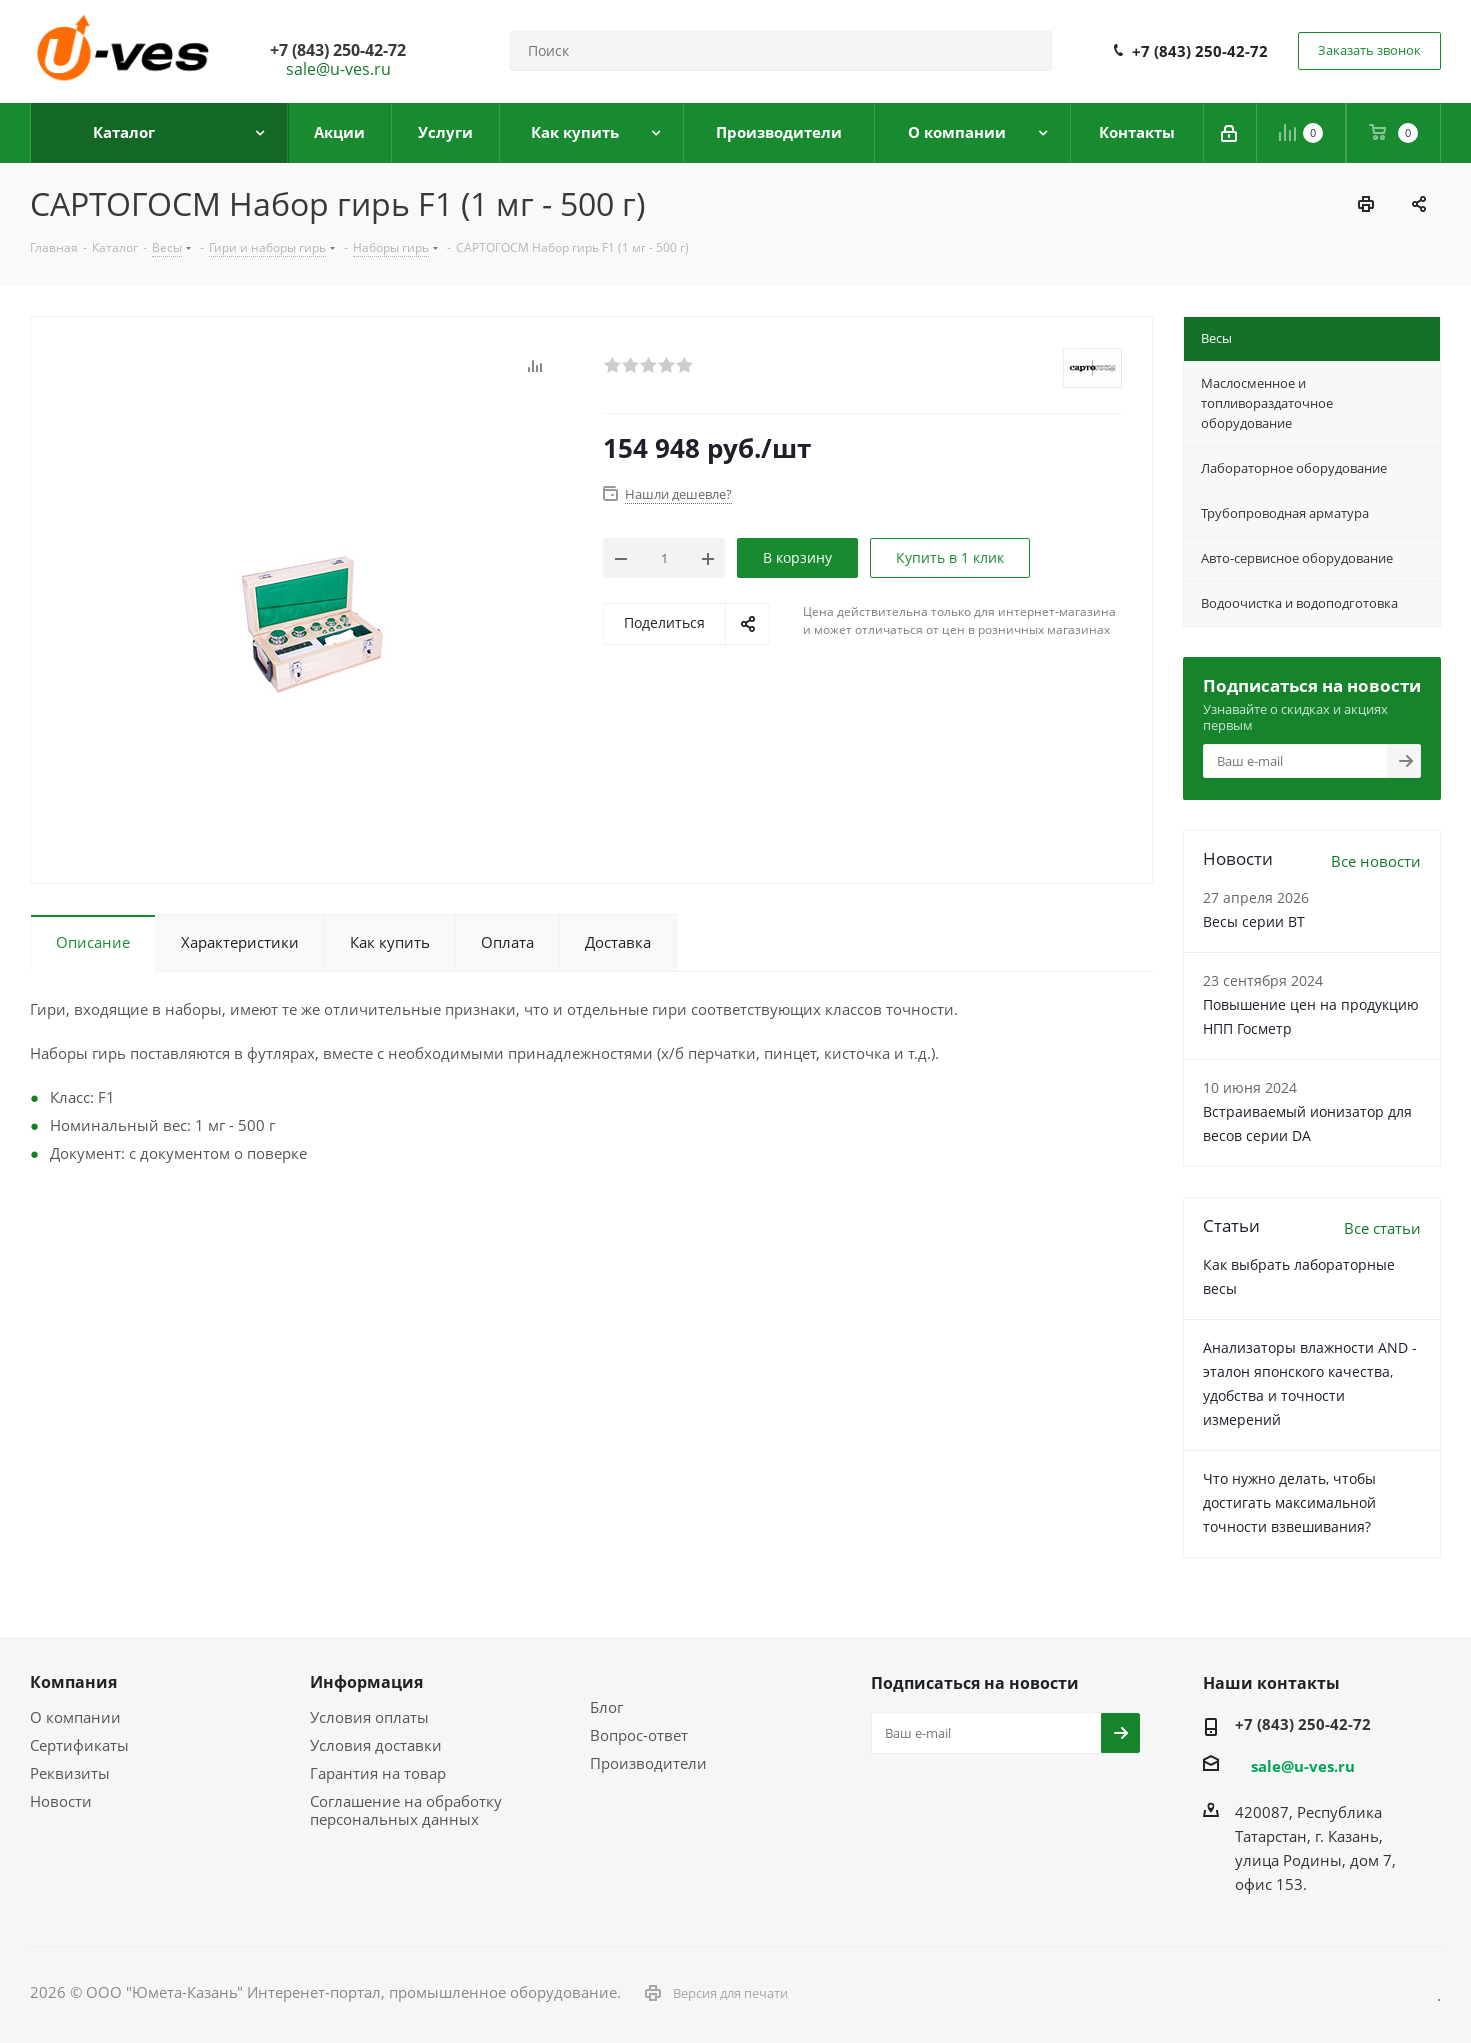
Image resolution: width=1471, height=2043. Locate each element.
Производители (648, 1763)
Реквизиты (70, 1773)
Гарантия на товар (378, 1773)
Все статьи (1382, 1228)
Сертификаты (79, 1745)
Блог (606, 1707)
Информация (366, 1682)
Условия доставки (376, 1745)
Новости (61, 1801)
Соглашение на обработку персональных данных (406, 1810)
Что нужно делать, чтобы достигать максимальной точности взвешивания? (1289, 1502)
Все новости (1376, 861)
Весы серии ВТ (1254, 921)
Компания (73, 1682)
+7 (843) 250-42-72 (1200, 51)
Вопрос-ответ (639, 1735)
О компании (75, 1717)
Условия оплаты (369, 1717)
